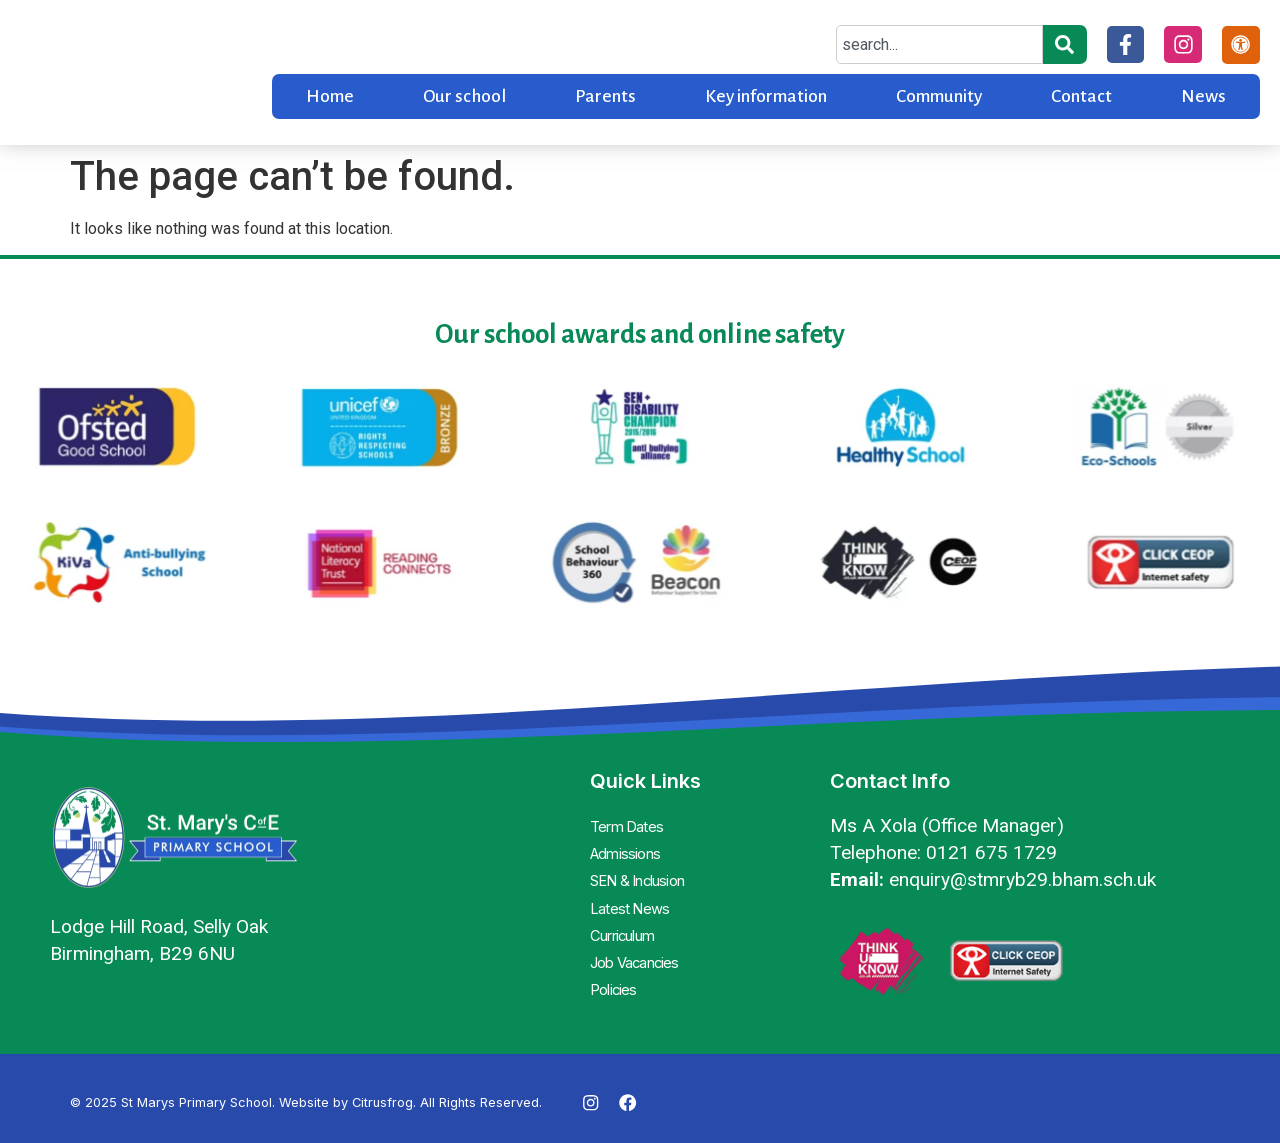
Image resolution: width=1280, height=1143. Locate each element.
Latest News (632, 897)
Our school (464, 96)
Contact (1081, 96)
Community (939, 96)
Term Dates (630, 825)
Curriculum (628, 921)
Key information (766, 96)
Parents (605, 96)
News (1203, 96)
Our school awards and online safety (640, 334)
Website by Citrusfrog (346, 1093)
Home (330, 96)
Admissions (628, 849)
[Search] (1061, 44)
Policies (615, 969)
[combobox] (935, 44)
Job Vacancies (640, 945)
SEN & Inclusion (645, 873)
